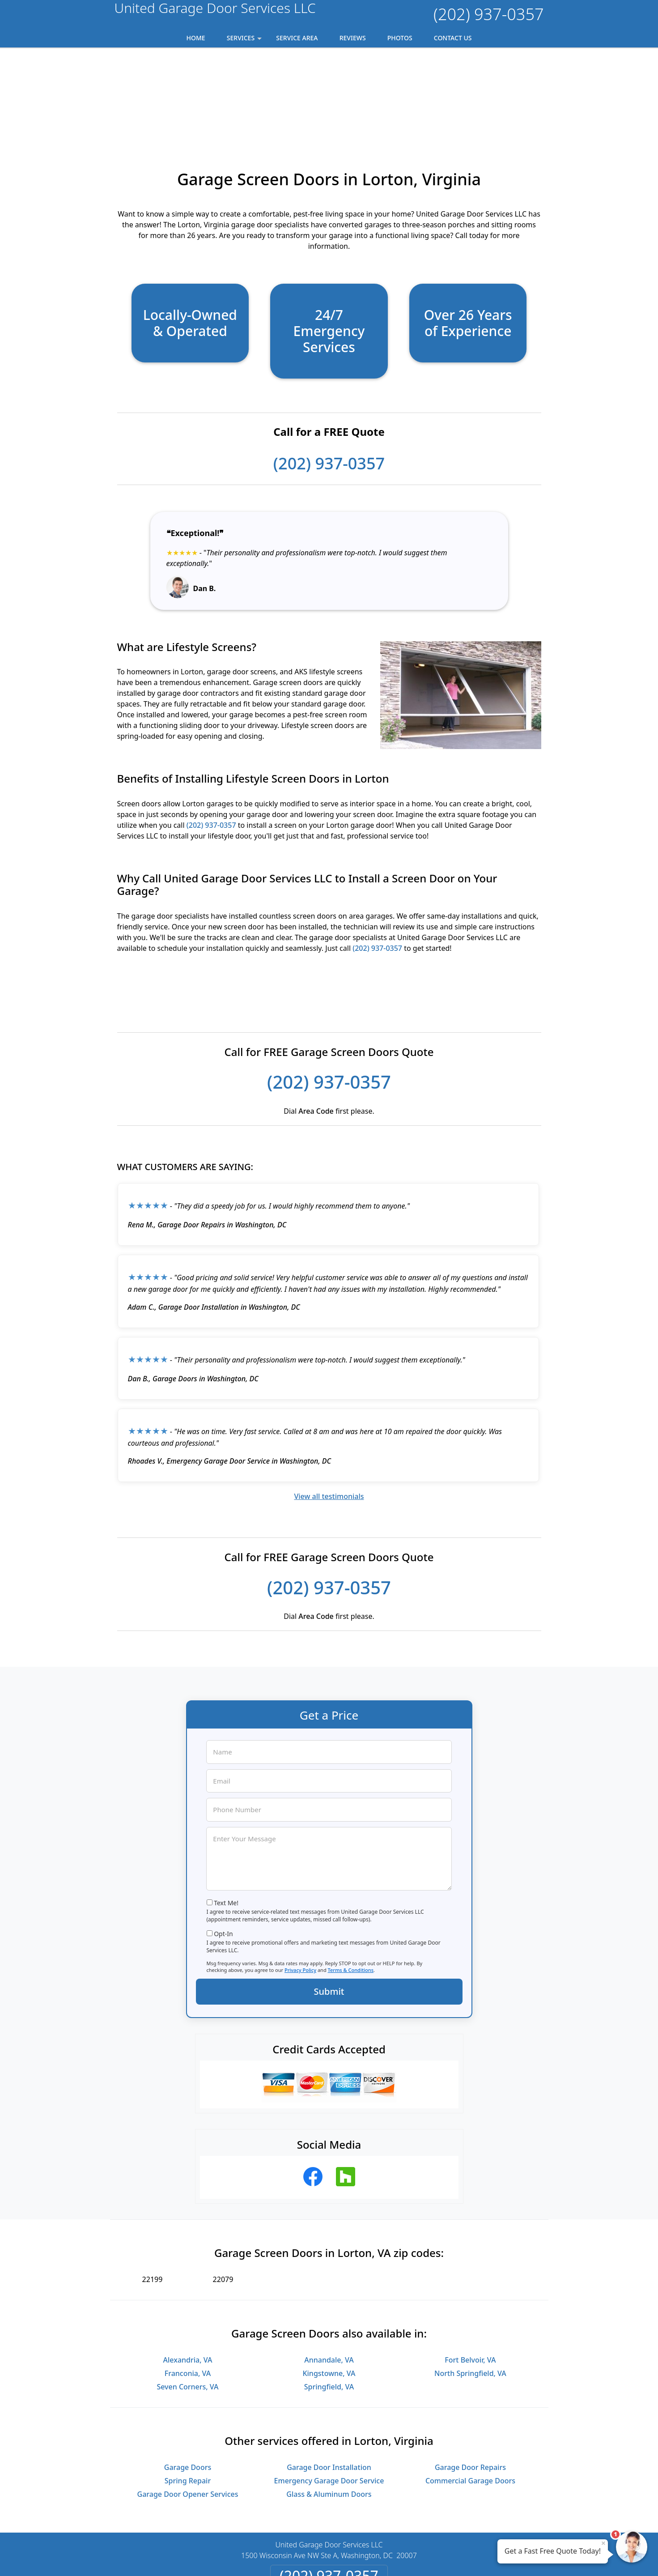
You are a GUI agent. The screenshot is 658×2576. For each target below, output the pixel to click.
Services (245, 40)
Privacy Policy (300, 1885)
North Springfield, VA (470, 2288)
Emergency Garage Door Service (329, 2396)
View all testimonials (329, 1411)
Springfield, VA (329, 2302)
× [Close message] (603, 2542)
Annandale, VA (329, 2275)
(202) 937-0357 (488, 14)
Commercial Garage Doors (470, 2396)
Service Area (297, 38)
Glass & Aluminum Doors (328, 2409)
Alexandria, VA (187, 2275)
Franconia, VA (188, 2288)
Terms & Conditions (351, 1885)
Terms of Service (396, 2557)
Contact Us (453, 38)
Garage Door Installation (329, 2382)
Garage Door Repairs (470, 2382)
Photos (399, 38)
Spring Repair (188, 2396)
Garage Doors (187, 2382)
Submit (329, 1906)
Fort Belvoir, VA (470, 2275)
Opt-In (223, 1848)
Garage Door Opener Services (187, 2409)
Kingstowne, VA (328, 2288)
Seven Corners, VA (187, 2302)
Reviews (353, 38)
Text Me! (226, 1818)
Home (196, 38)
